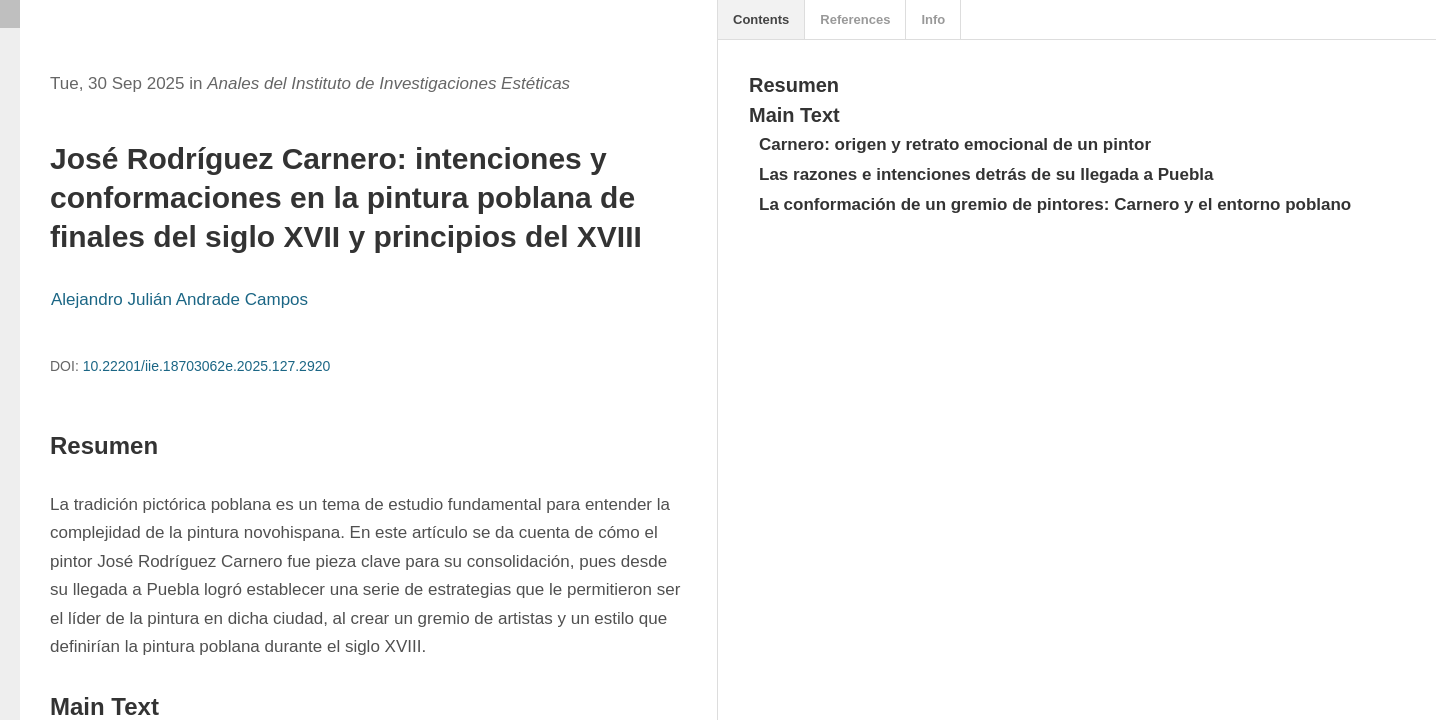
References (855, 19)
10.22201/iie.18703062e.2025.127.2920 (207, 366)
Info (933, 19)
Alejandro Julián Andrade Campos (179, 299)
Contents (761, 19)
